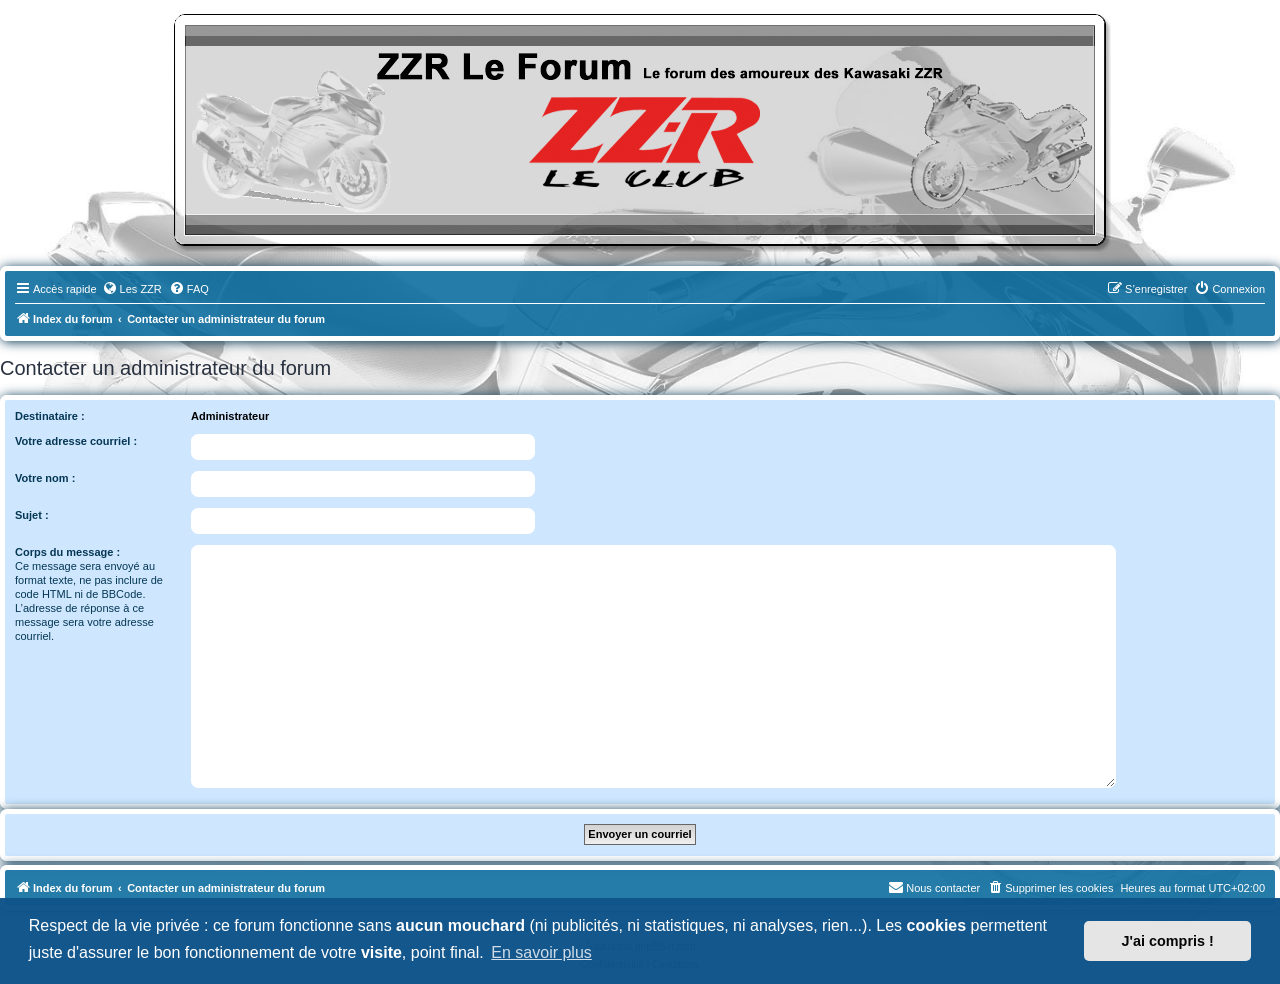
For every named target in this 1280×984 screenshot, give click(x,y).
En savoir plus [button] (541, 952)
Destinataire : (50, 416)
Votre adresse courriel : (76, 441)
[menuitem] (132, 289)
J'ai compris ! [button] (1168, 941)
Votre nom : (45, 478)
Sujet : (32, 515)
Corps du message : (67, 552)
